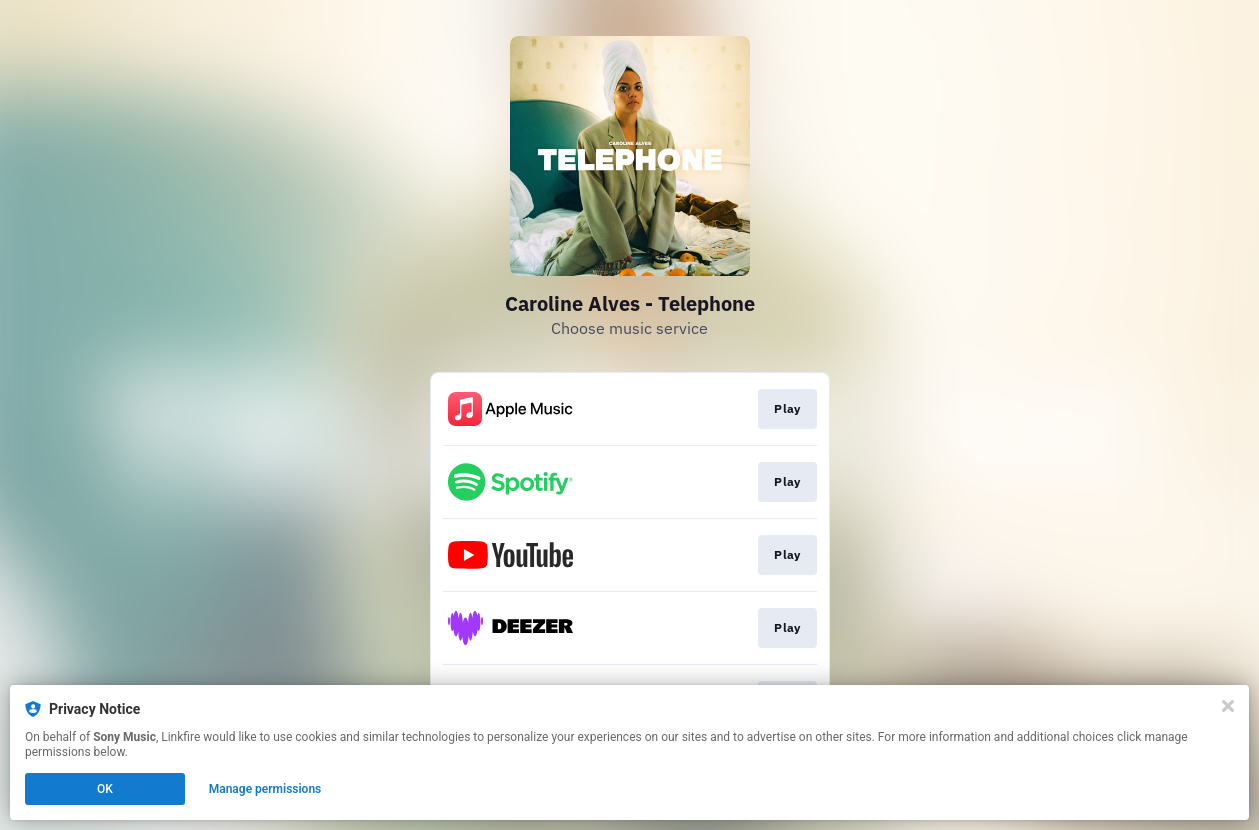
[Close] (1228, 706)
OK (105, 789)
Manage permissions (265, 789)
